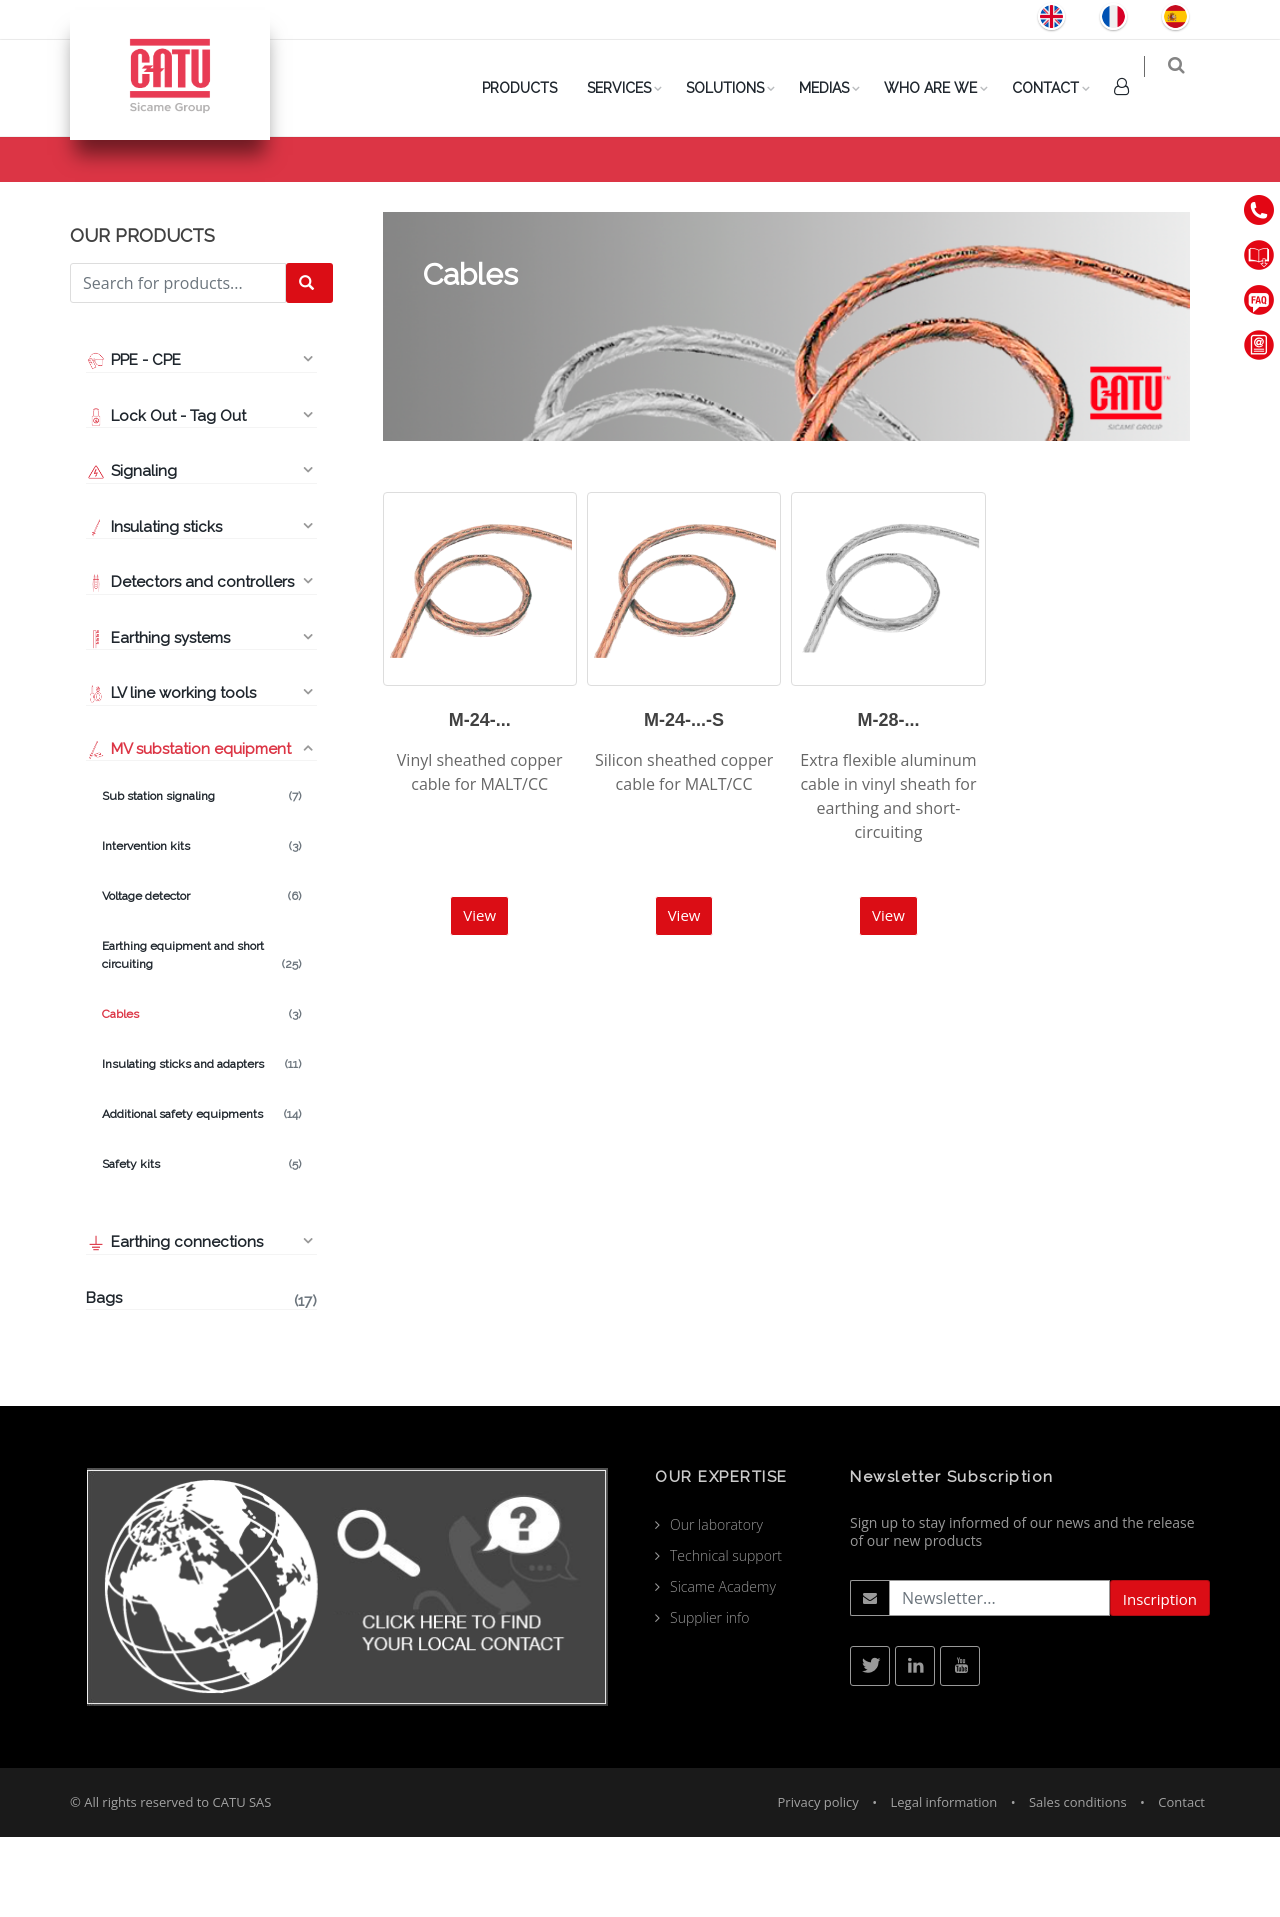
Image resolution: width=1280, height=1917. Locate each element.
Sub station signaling (201, 876)
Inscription (1160, 1679)
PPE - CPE (133, 440)
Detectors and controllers (190, 662)
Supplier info (710, 1697)
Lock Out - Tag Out (168, 496)
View (479, 995)
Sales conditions (1078, 1882)
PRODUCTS (533, 88)
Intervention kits (201, 926)
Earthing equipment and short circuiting (201, 1036)
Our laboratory (716, 1604)
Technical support (726, 1635)
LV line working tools (171, 773)
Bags (201, 1380)
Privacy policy (818, 1882)
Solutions (739, 88)
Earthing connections (174, 1322)
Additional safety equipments (201, 1194)
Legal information (944, 1882)
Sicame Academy (723, 1666)
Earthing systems (158, 718)
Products (943, 191)
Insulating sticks (154, 607)
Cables (201, 1094)
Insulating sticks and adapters (201, 1144)
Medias (838, 88)
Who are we (944, 88)
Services (633, 88)
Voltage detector (201, 976)
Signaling (131, 551)
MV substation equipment (1078, 191)
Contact (1059, 88)
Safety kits (201, 1244)
